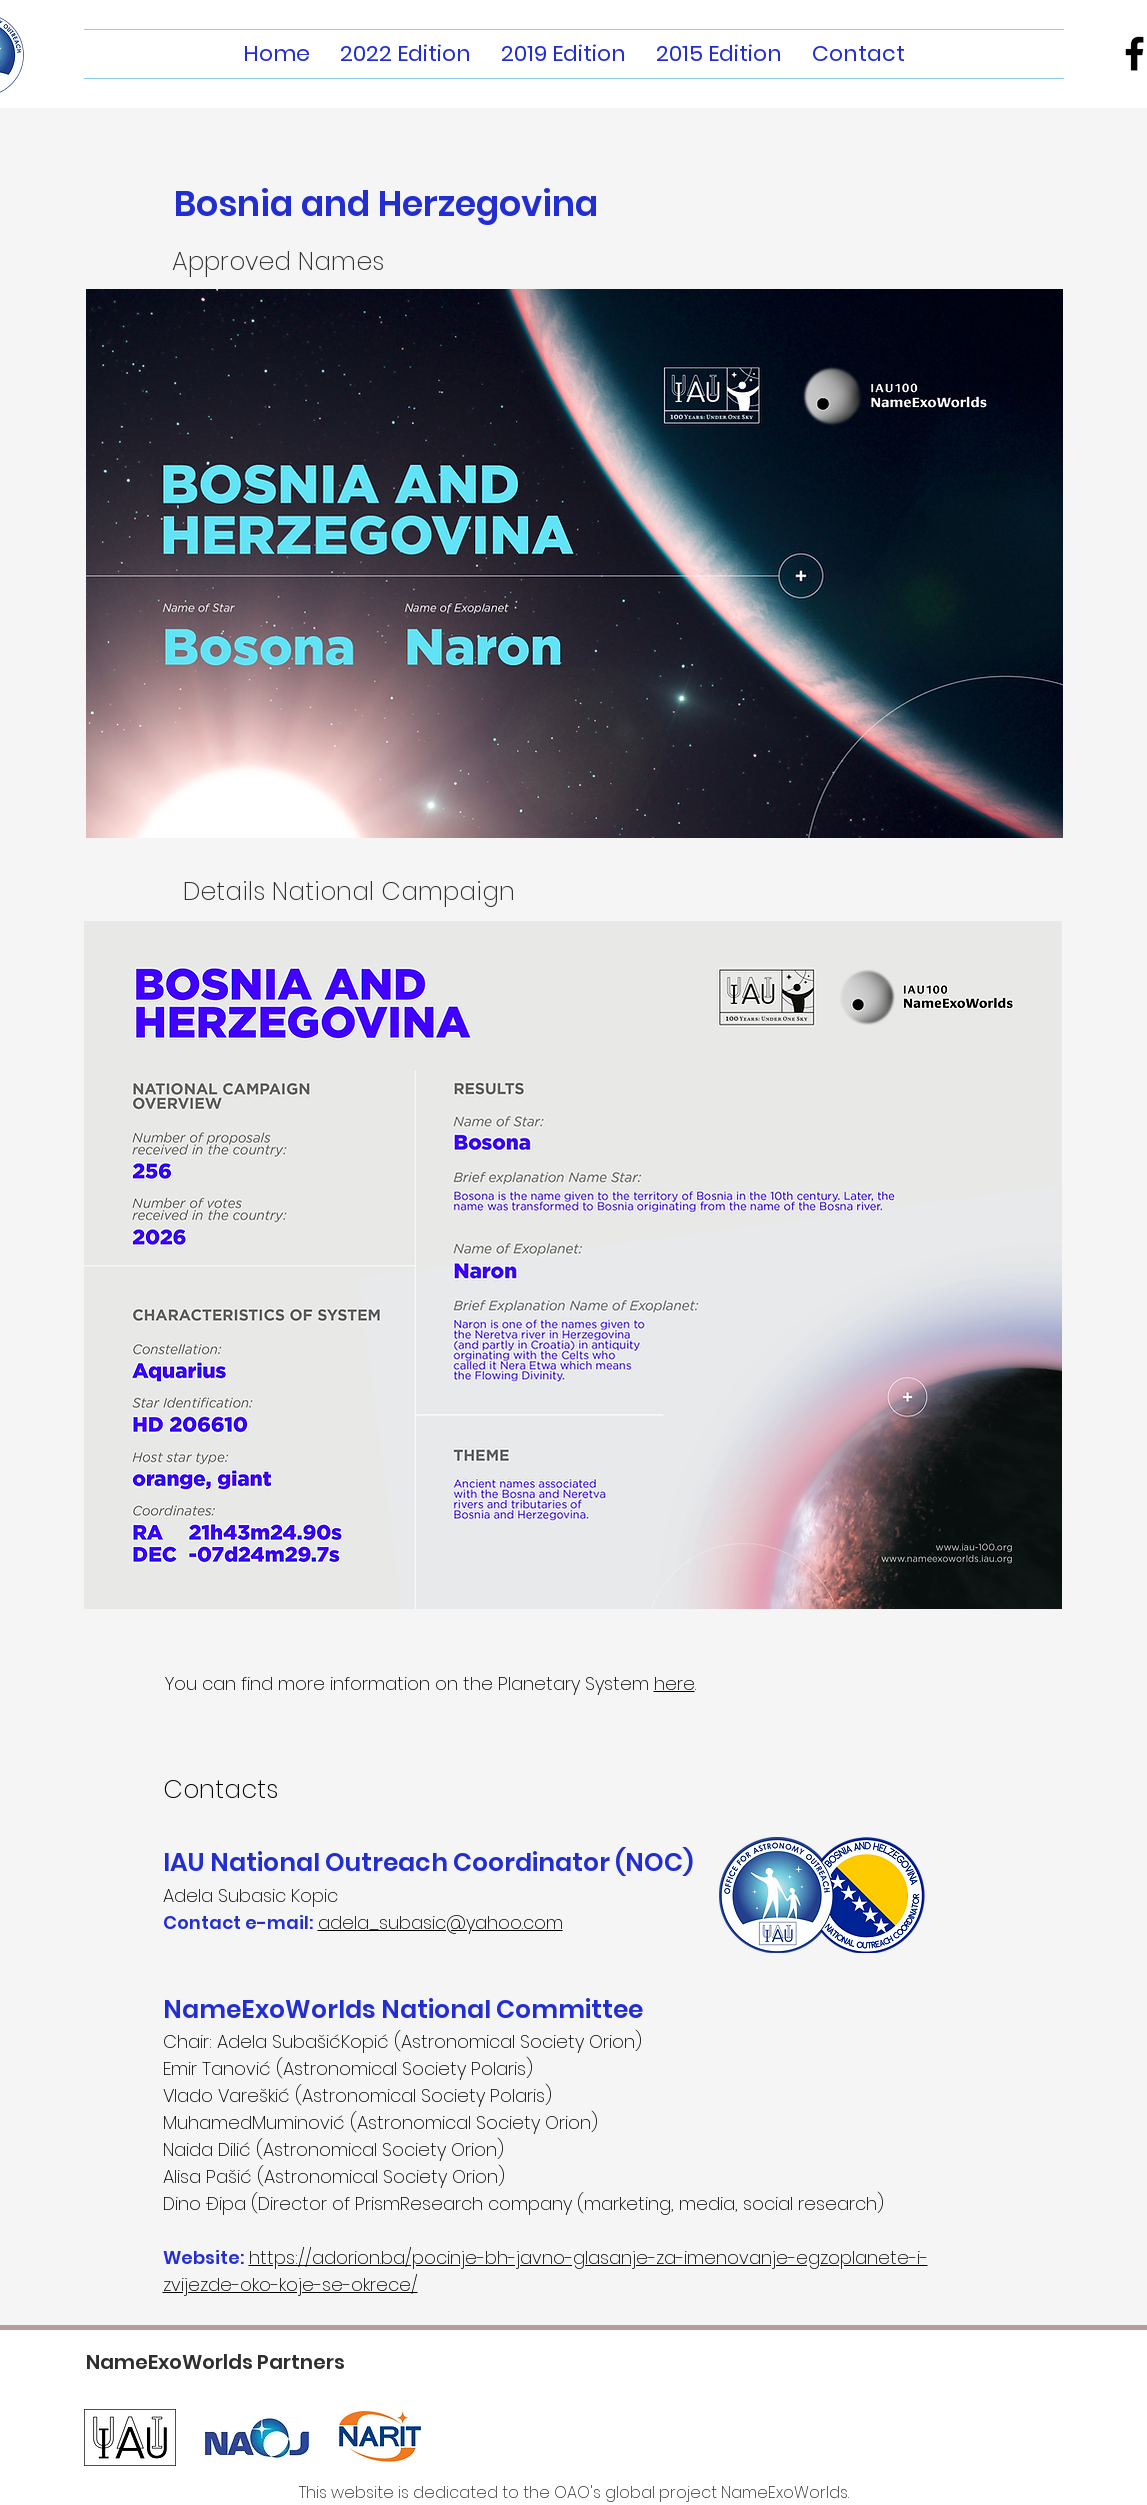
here (674, 1683)
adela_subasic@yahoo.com (440, 1922)
